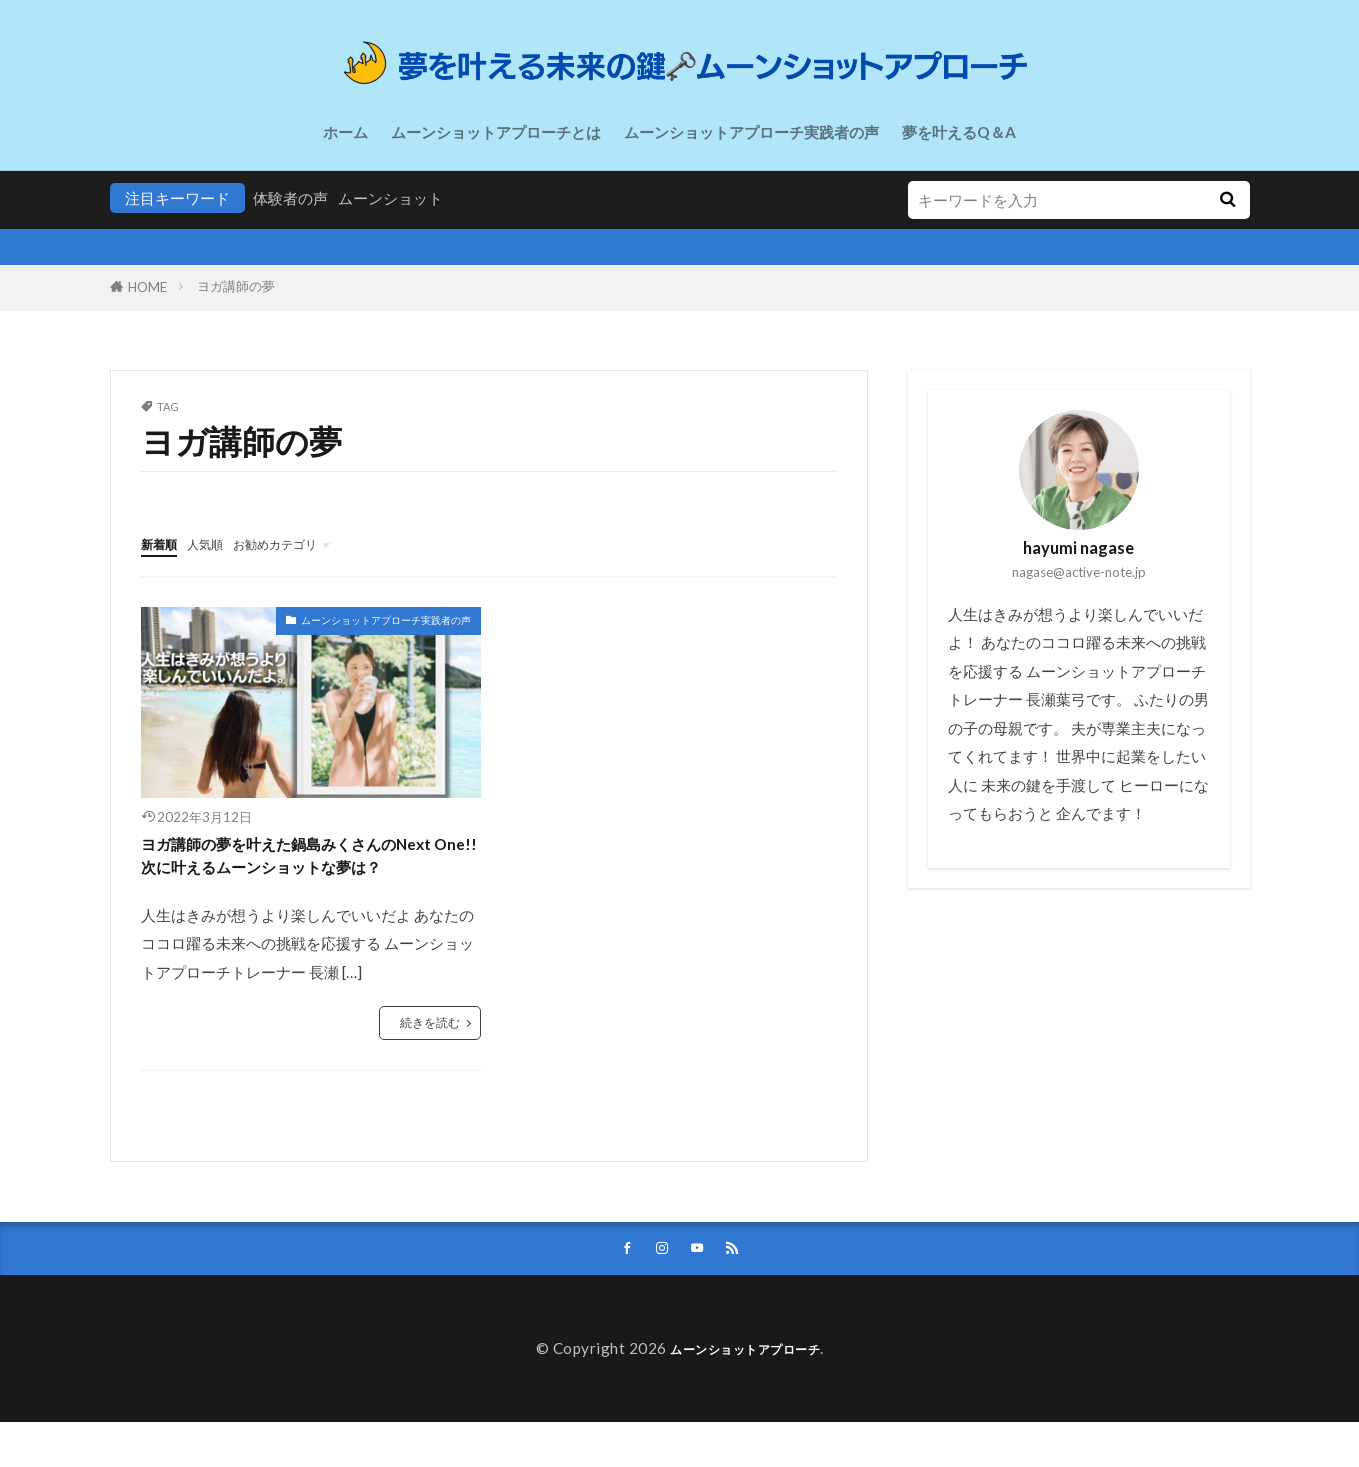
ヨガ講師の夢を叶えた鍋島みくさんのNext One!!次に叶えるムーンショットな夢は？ (311, 875)
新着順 (163, 543)
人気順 (218, 543)
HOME (147, 287)
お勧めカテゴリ (303, 543)
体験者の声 (290, 198)
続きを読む (427, 1063)
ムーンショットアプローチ (745, 1393)
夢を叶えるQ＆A (959, 132)
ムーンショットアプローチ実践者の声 (751, 132)
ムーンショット (390, 198)
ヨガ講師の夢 (236, 286)
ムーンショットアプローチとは (496, 132)
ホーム (345, 132)
